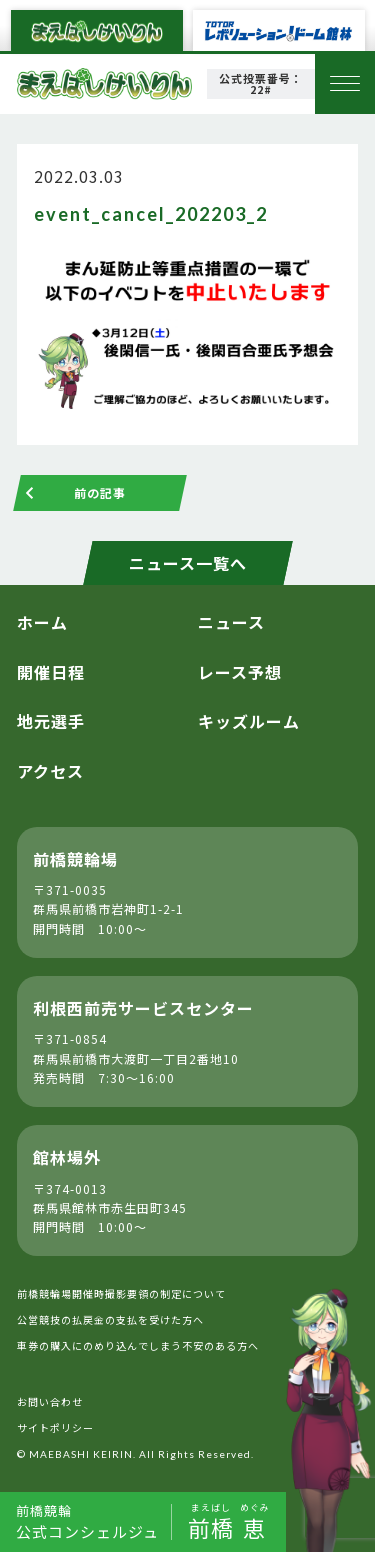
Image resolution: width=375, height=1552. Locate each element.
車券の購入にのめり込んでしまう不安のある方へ (138, 1345)
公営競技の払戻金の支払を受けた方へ (110, 1319)
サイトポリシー (55, 1427)
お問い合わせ (50, 1401)
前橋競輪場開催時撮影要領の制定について (121, 1293)
